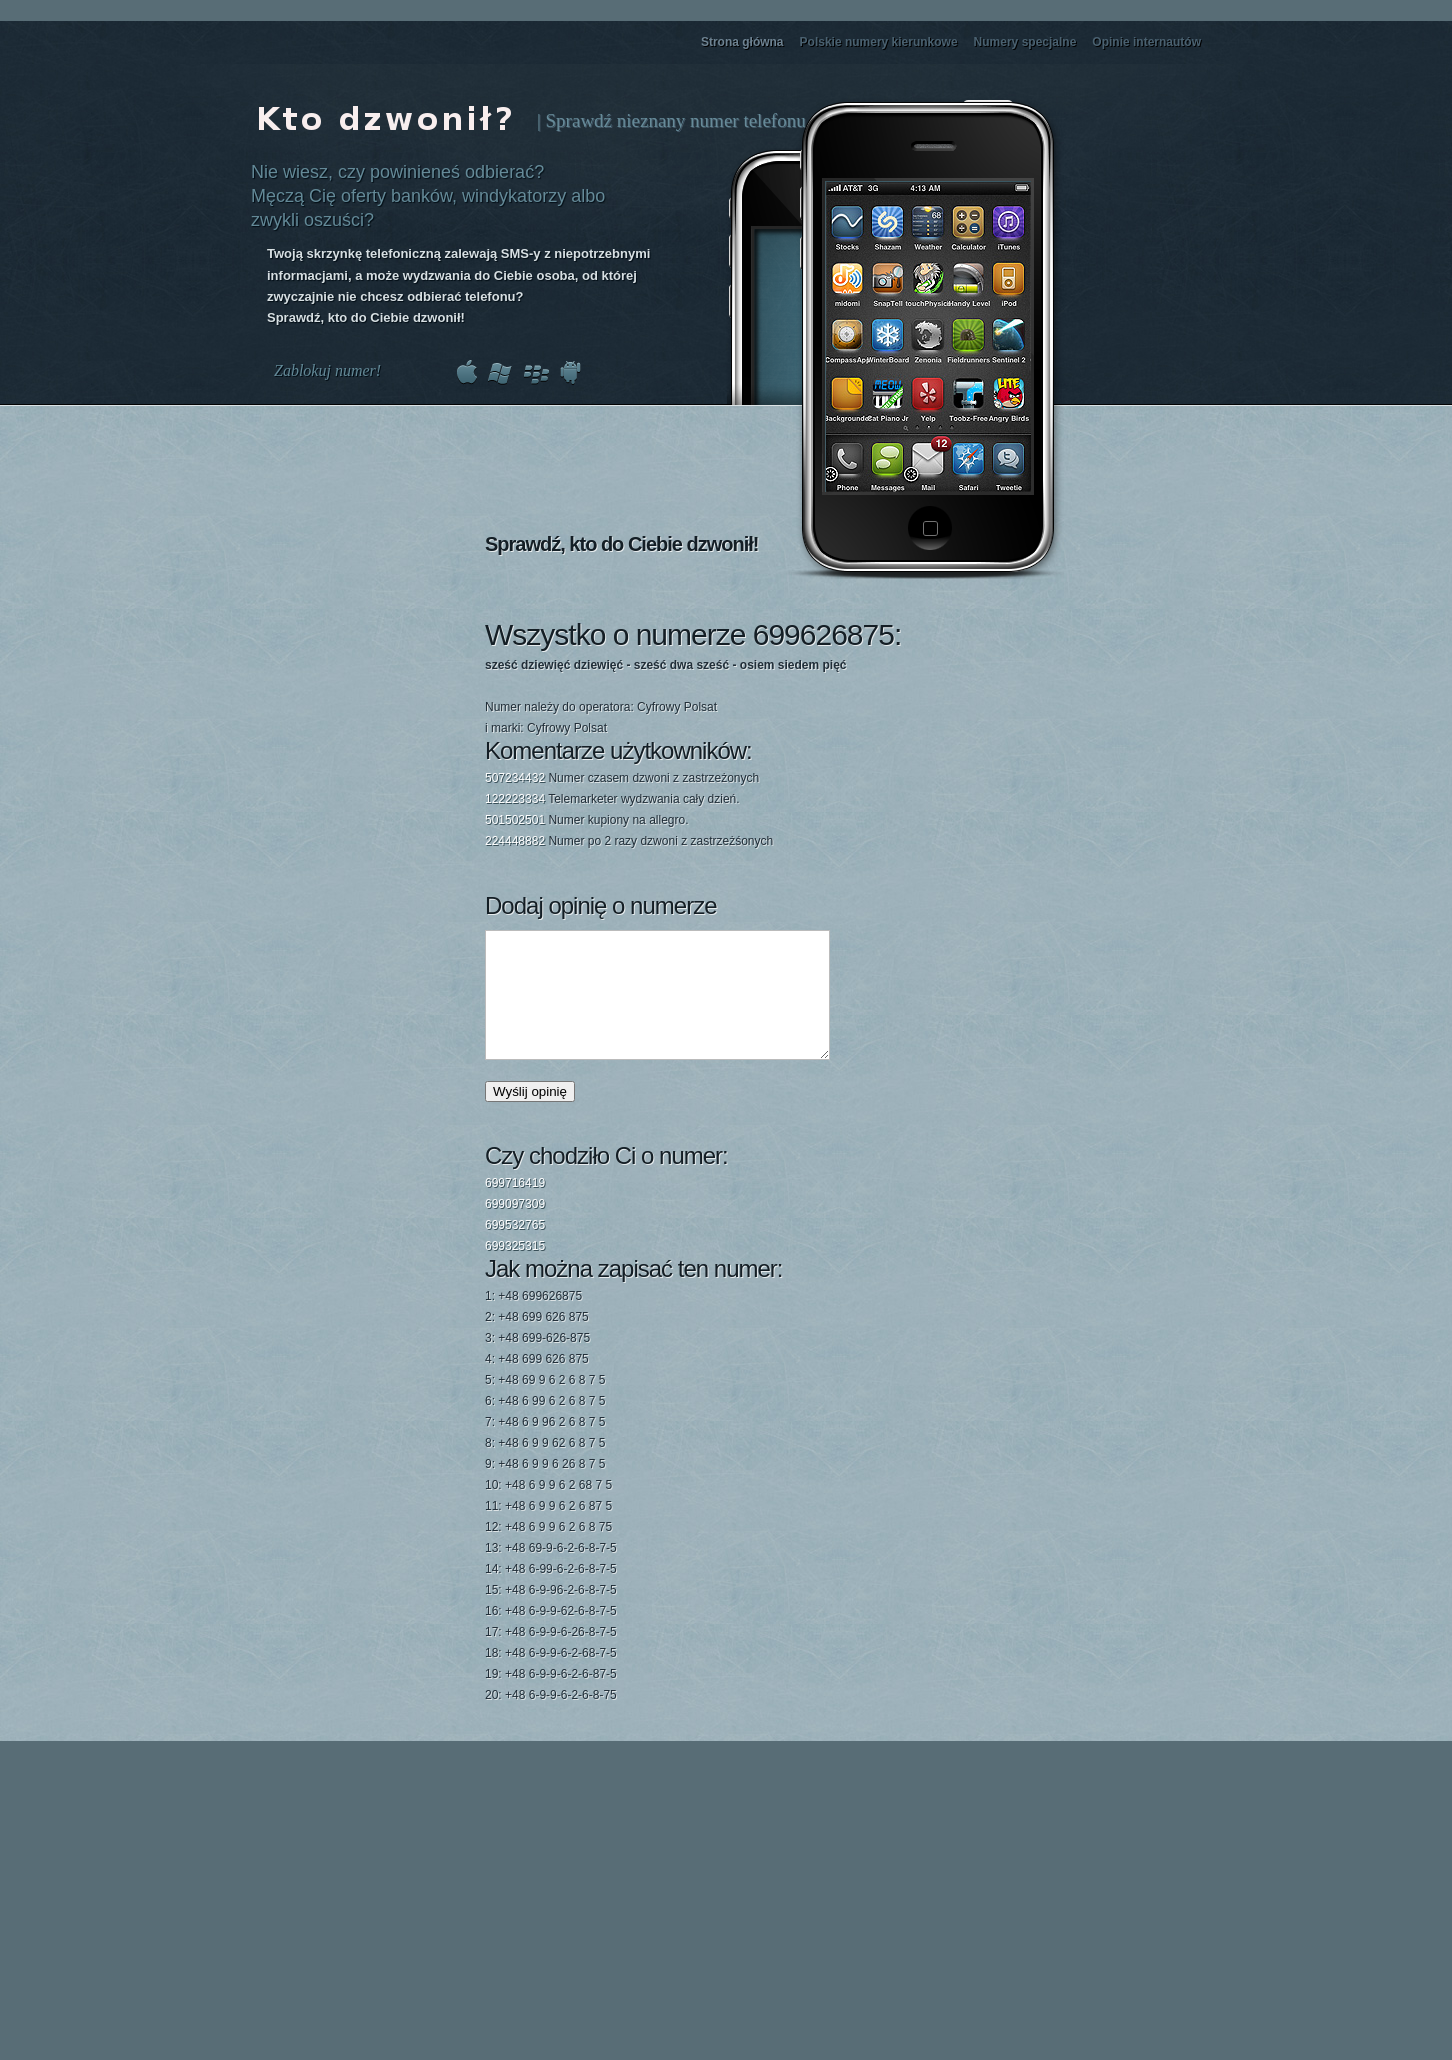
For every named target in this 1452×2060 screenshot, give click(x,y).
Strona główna (742, 42)
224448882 (515, 841)
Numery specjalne (1025, 42)
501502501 (515, 820)
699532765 (515, 1249)
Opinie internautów (1146, 42)
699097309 (515, 1228)
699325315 (515, 1270)
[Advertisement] (934, 723)
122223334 (515, 799)
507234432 (515, 778)
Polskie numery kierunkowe (879, 42)
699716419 (515, 1207)
